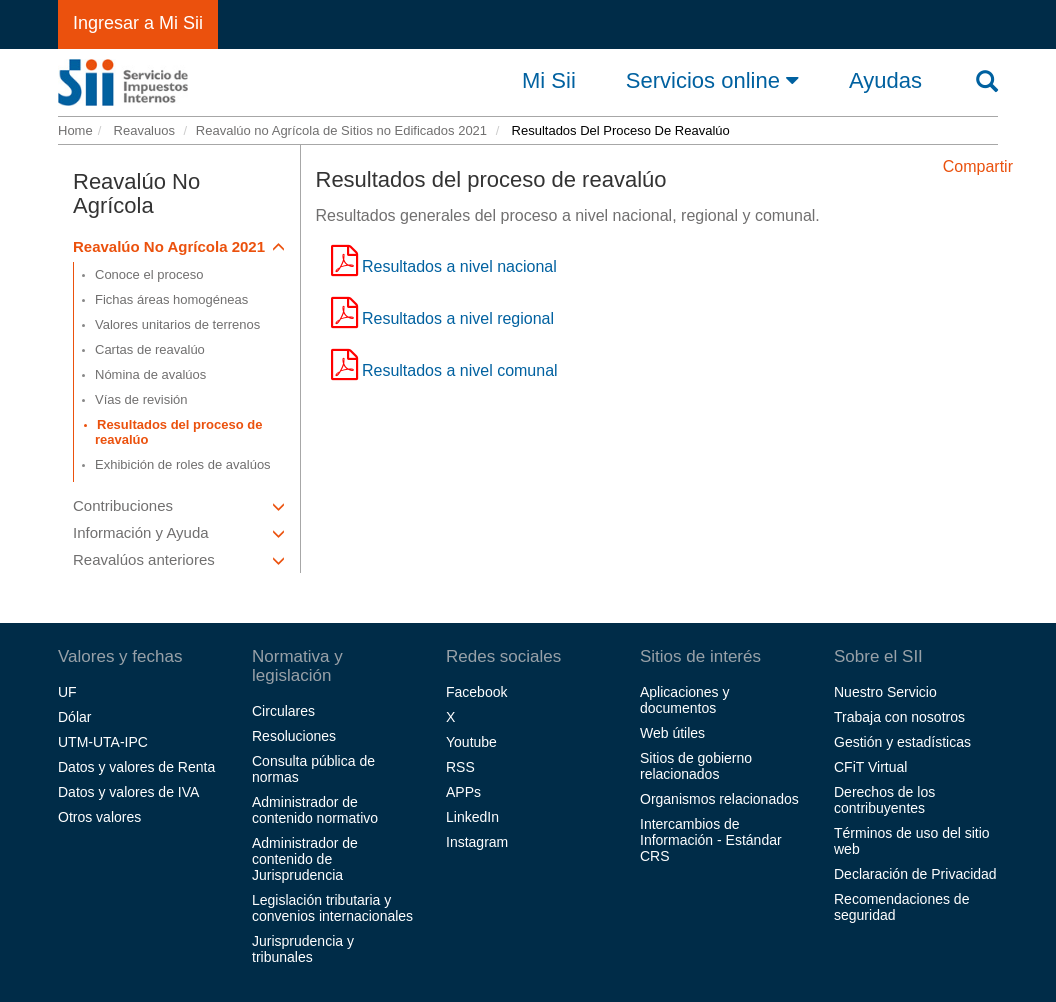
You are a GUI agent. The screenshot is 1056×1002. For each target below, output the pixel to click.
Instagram (477, 842)
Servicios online (712, 80)
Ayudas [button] (885, 81)
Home (75, 130)
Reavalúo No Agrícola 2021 (179, 246)
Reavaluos (142, 130)
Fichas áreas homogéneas (171, 299)
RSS (460, 767)
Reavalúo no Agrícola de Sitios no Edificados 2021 (341, 130)
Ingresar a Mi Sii (138, 23)
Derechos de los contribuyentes (884, 800)
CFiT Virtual (870, 767)
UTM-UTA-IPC (103, 742)
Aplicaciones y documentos (685, 700)
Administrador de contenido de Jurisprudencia (305, 859)
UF (67, 692)
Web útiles (672, 733)
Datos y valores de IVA (128, 792)
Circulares (283, 711)
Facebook (476, 692)
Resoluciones (294, 736)
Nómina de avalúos (150, 374)
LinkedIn (472, 817)
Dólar (74, 717)
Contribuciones (179, 505)
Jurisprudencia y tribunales (303, 949)
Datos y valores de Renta (136, 767)
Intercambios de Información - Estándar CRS (711, 840)
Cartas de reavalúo (150, 349)
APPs (463, 792)
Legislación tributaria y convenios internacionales (332, 908)
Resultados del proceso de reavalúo (178, 432)
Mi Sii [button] (549, 81)
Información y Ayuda (179, 532)
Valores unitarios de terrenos (177, 324)
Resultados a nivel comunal (460, 370)
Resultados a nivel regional (458, 318)
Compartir (978, 166)
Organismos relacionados (719, 799)
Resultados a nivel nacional (459, 266)
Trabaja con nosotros (899, 717)
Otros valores (99, 817)
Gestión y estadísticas (902, 742)
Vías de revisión (141, 399)
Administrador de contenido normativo (315, 810)
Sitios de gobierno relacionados (696, 766)
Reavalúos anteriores (179, 559)
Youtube (471, 742)
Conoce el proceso (149, 274)
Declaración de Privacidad (915, 874)
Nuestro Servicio (885, 692)
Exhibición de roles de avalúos (183, 464)
